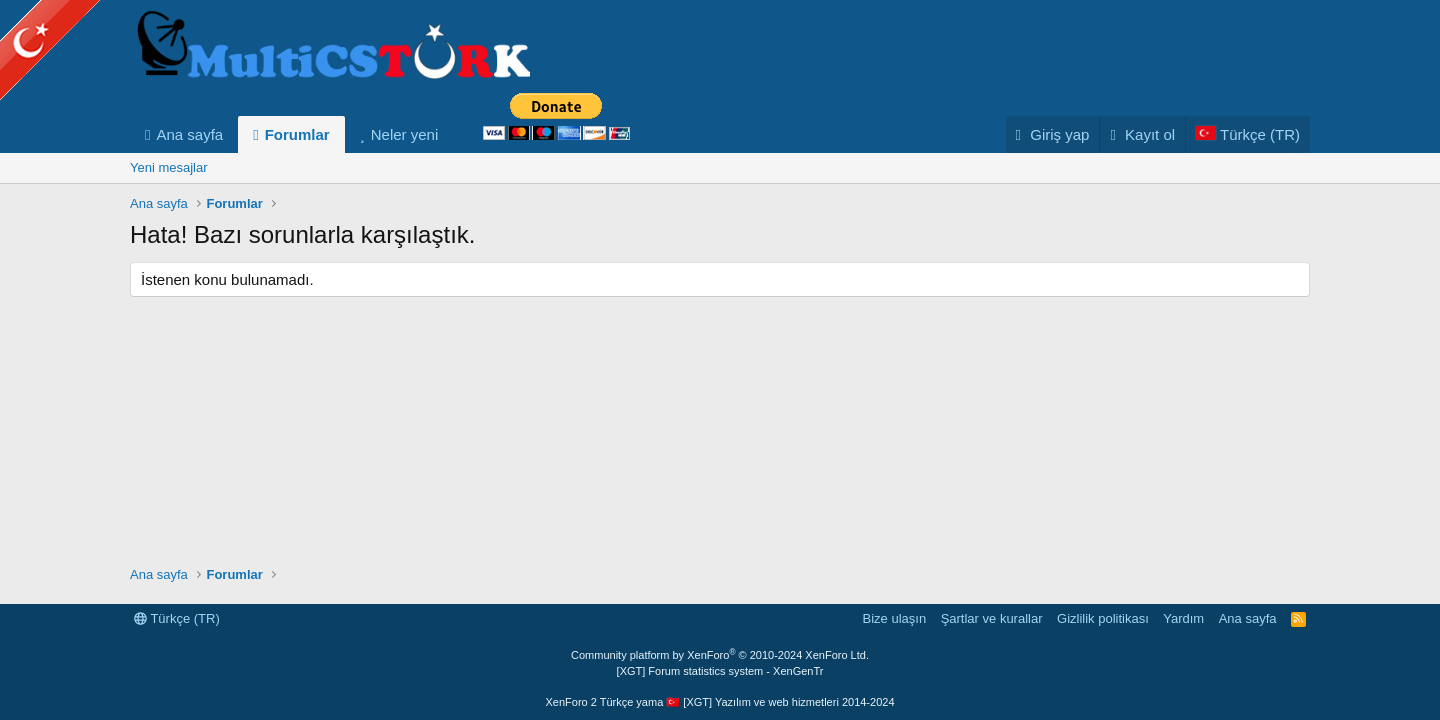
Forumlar (297, 134)
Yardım (1183, 618)
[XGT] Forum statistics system (720, 671)
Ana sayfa (189, 134)
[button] (454, 134)
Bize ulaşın (895, 618)
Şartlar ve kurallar (992, 618)
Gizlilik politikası (1103, 618)
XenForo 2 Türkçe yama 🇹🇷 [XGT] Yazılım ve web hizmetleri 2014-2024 (719, 702)
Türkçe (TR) (177, 618)
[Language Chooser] (1247, 134)
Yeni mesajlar (169, 167)
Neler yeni (405, 134)
